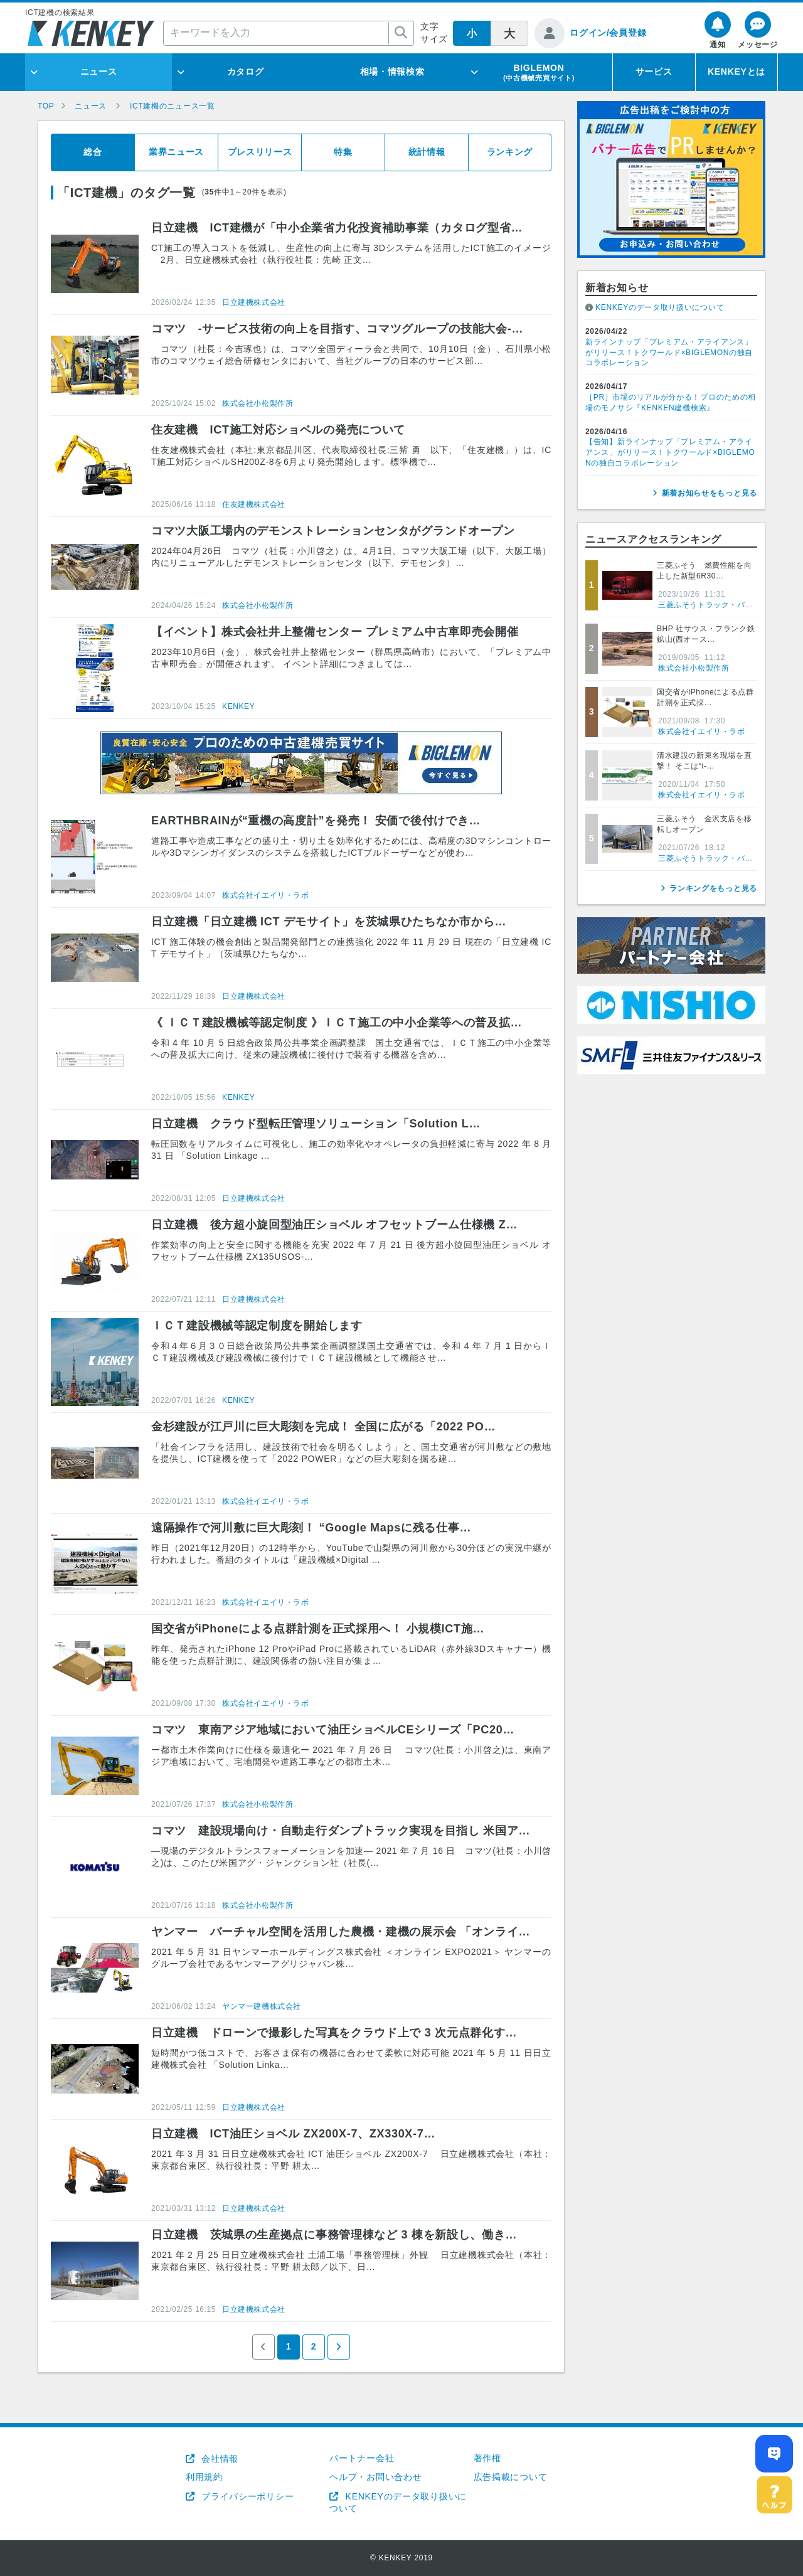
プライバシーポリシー (246, 2496)
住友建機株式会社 (253, 504)
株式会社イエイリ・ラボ (265, 895)
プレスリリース (260, 152)
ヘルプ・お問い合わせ (375, 2477)
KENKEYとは (736, 72)
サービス (654, 72)
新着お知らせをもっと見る (709, 493)
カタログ (245, 72)
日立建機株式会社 (253, 302)
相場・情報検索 (392, 72)
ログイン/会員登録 (608, 33)
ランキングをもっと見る (713, 888)
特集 (343, 152)
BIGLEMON (539, 72)
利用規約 (204, 2477)
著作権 (487, 2458)
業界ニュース (176, 152)
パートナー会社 (361, 2458)
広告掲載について (511, 2477)
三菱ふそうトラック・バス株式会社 (721, 604)
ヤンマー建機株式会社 (261, 2006)
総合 (92, 152)
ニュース (98, 72)
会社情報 (218, 2459)
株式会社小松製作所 (257, 403)
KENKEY (238, 706)
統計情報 (426, 152)
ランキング (510, 152)
